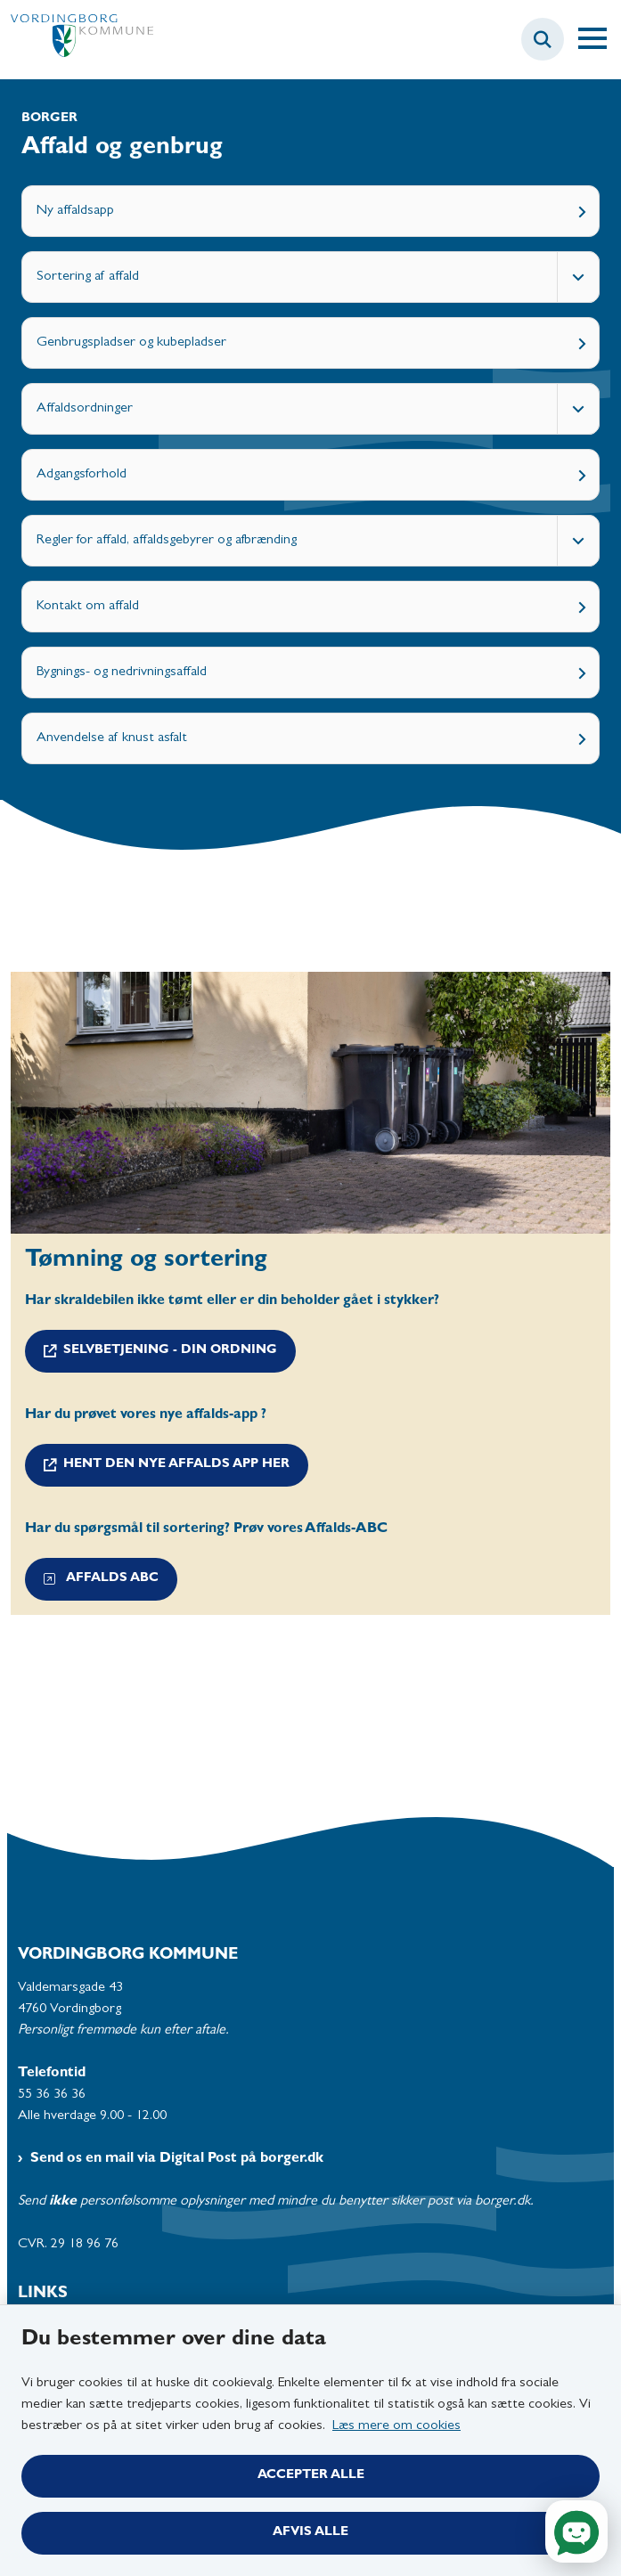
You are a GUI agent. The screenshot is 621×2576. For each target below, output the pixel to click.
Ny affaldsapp (75, 211)
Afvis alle (310, 2532)
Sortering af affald (88, 277)
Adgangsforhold (82, 475)
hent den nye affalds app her (176, 1464)
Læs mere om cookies (396, 2426)
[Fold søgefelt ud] (542, 39)
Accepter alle (310, 2475)
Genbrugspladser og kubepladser (131, 343)
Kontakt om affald (88, 606)
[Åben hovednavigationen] (599, 39)
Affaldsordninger (85, 409)
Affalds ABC (101, 1579)
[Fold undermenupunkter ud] (578, 277)
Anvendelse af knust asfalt (112, 738)
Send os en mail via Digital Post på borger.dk (176, 2159)
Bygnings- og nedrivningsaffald (122, 672)
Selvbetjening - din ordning (170, 1350)
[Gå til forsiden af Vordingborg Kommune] (76, 39)
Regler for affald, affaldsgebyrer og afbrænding (167, 541)
